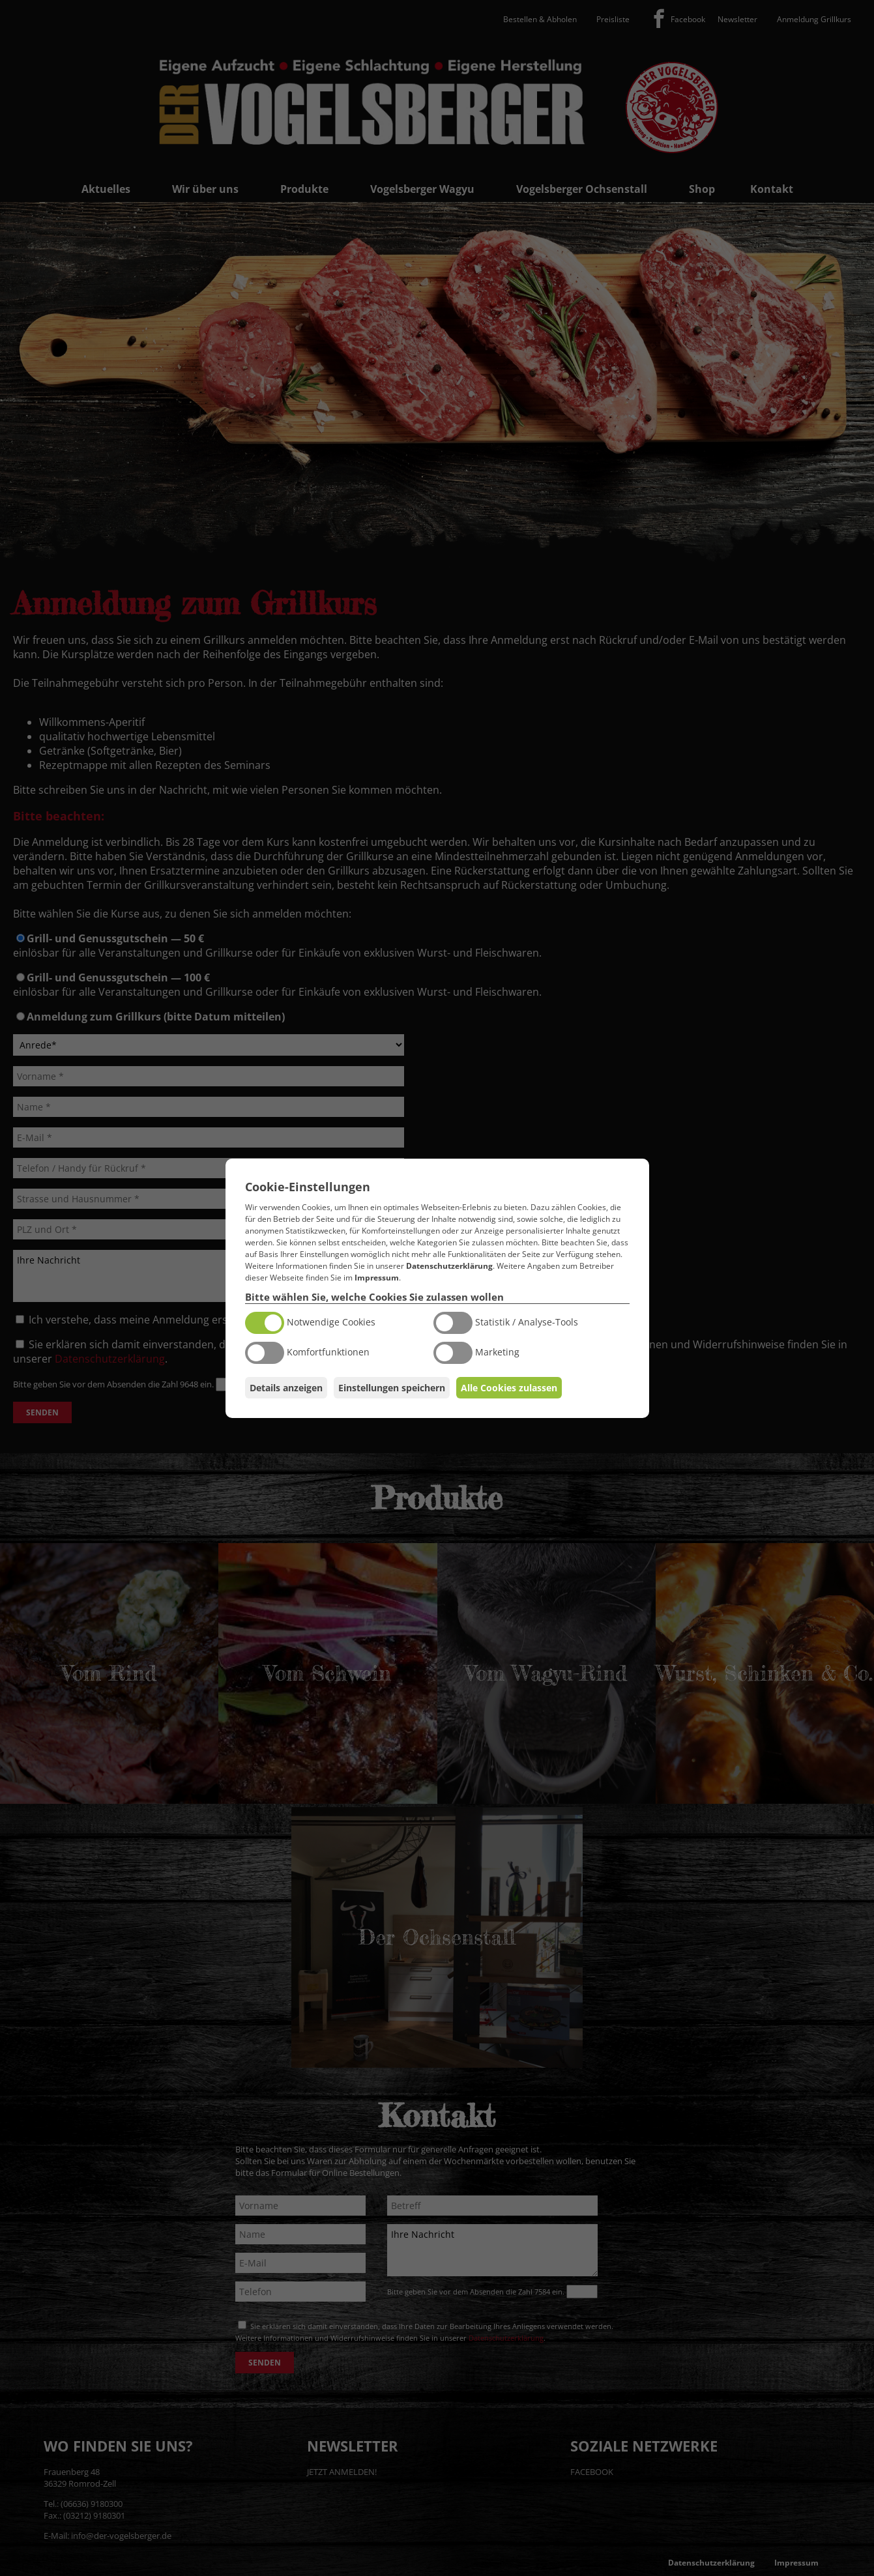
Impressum (377, 1277)
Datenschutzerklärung (449, 1265)
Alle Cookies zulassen (509, 1388)
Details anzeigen (286, 1388)
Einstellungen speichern (391, 1388)
